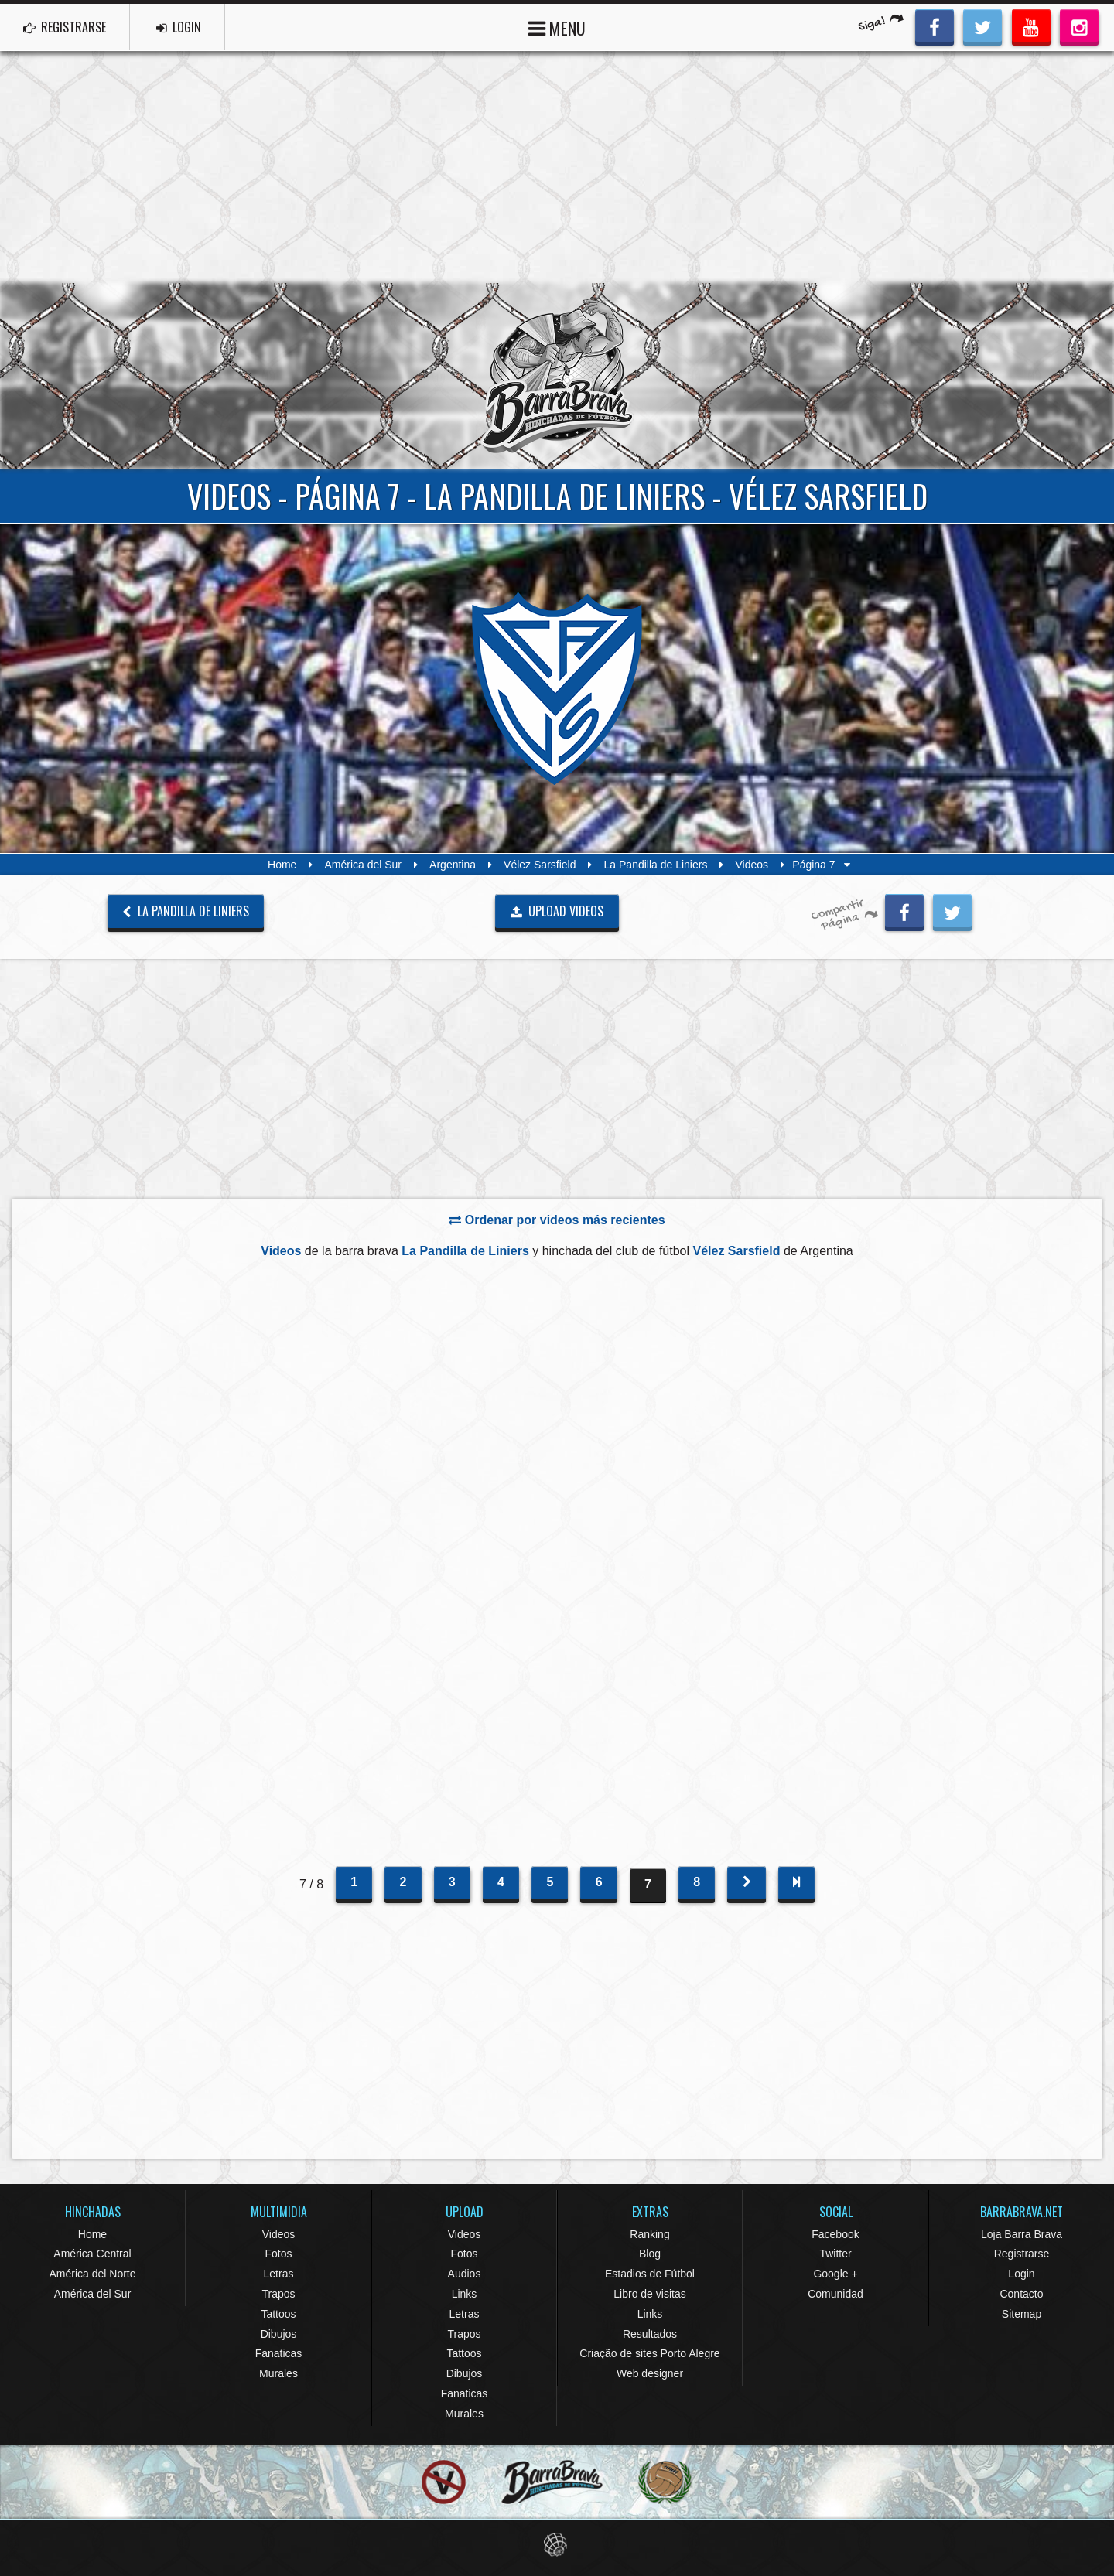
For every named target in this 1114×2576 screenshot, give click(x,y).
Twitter (835, 2253)
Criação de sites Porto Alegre (649, 2353)
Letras (279, 2273)
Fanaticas (278, 2353)
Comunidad (835, 2294)
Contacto (1021, 2294)
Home (282, 864)
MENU (557, 27)
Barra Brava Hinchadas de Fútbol (557, 376)
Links (464, 2294)
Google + (835, 2273)
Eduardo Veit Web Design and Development (557, 2544)
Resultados (650, 2334)
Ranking (649, 2234)
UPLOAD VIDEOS (557, 911)
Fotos (278, 2253)
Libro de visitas (649, 2294)
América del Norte (92, 2273)
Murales (278, 2373)
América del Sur (363, 864)
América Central (92, 2253)
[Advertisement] (557, 167)
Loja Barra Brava (1021, 2234)
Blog (650, 2253)
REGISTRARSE (64, 27)
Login (1021, 2273)
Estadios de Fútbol (650, 2273)
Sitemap (1021, 2314)
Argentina (452, 864)
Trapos (278, 2294)
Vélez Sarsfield (540, 864)
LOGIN (178, 27)
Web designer (650, 2373)
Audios (464, 2273)
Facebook (835, 2234)
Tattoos (278, 2314)
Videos (751, 864)
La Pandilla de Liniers (656, 864)
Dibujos (279, 2334)
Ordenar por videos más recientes (557, 1220)
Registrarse (1022, 2253)
